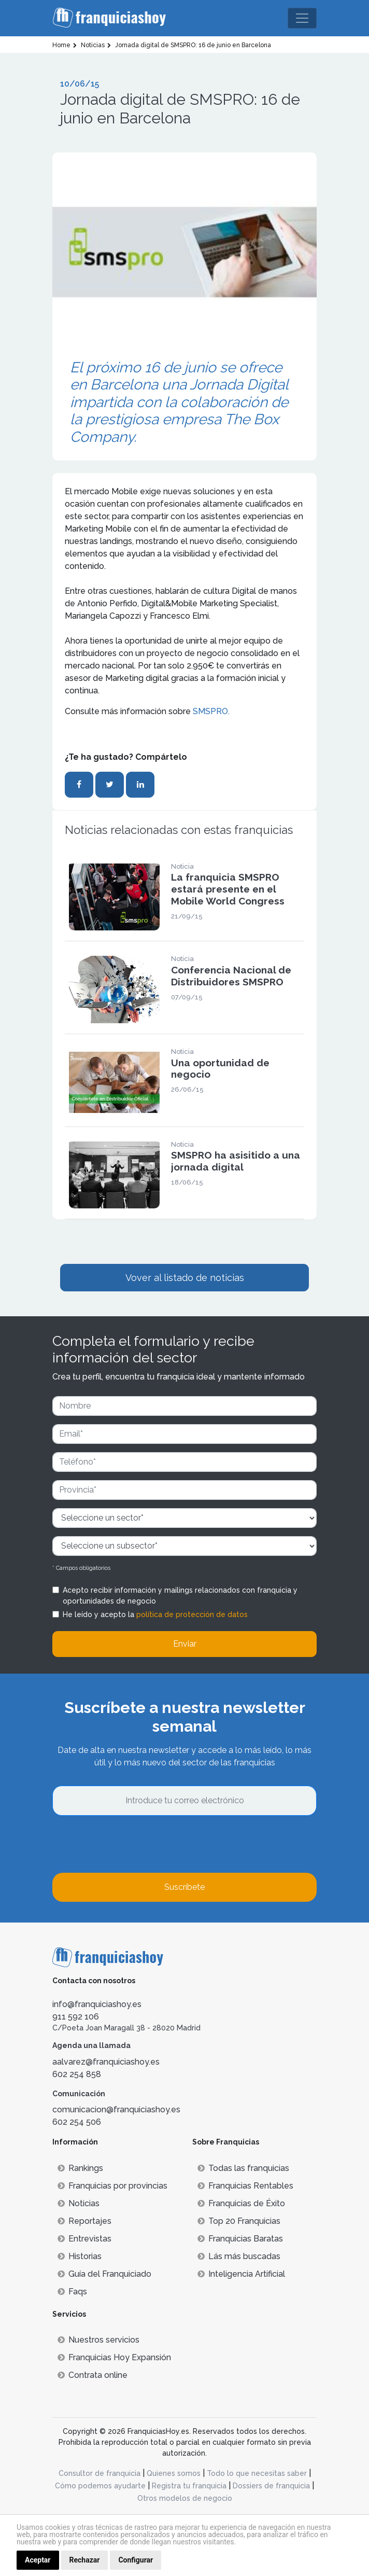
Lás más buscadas (238, 2256)
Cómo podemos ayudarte (100, 2486)
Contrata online (92, 2375)
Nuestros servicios (98, 2340)
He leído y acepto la (155, 1614)
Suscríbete (184, 1887)
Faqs (72, 2291)
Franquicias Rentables (245, 2186)
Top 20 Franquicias (238, 2221)
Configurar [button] (135, 2560)
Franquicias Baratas (240, 2239)
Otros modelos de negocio (184, 2498)
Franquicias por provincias (112, 2186)
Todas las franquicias (243, 2168)
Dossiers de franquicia (271, 2486)
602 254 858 (76, 2074)
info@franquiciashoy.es (96, 2004)
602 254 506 (76, 2122)
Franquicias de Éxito (241, 2203)
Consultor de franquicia (99, 2473)
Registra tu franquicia (189, 2486)
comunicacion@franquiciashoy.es (116, 2109)
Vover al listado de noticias (184, 1277)
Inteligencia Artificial (241, 2274)
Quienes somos (174, 2473)
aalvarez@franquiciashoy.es (106, 2062)
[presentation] (131, 1844)
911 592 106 (75, 2017)
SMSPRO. (212, 711)
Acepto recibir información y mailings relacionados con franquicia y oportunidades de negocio (180, 1595)
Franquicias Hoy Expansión (114, 2357)
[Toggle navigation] (302, 18)
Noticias (79, 2203)
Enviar (184, 1644)
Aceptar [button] (38, 2560)
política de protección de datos (192, 1614)
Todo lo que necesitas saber (257, 2473)
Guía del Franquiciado (104, 2274)
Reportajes (84, 2221)
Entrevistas (84, 2239)
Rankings (80, 2168)
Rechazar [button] (84, 2560)
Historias (80, 2256)
